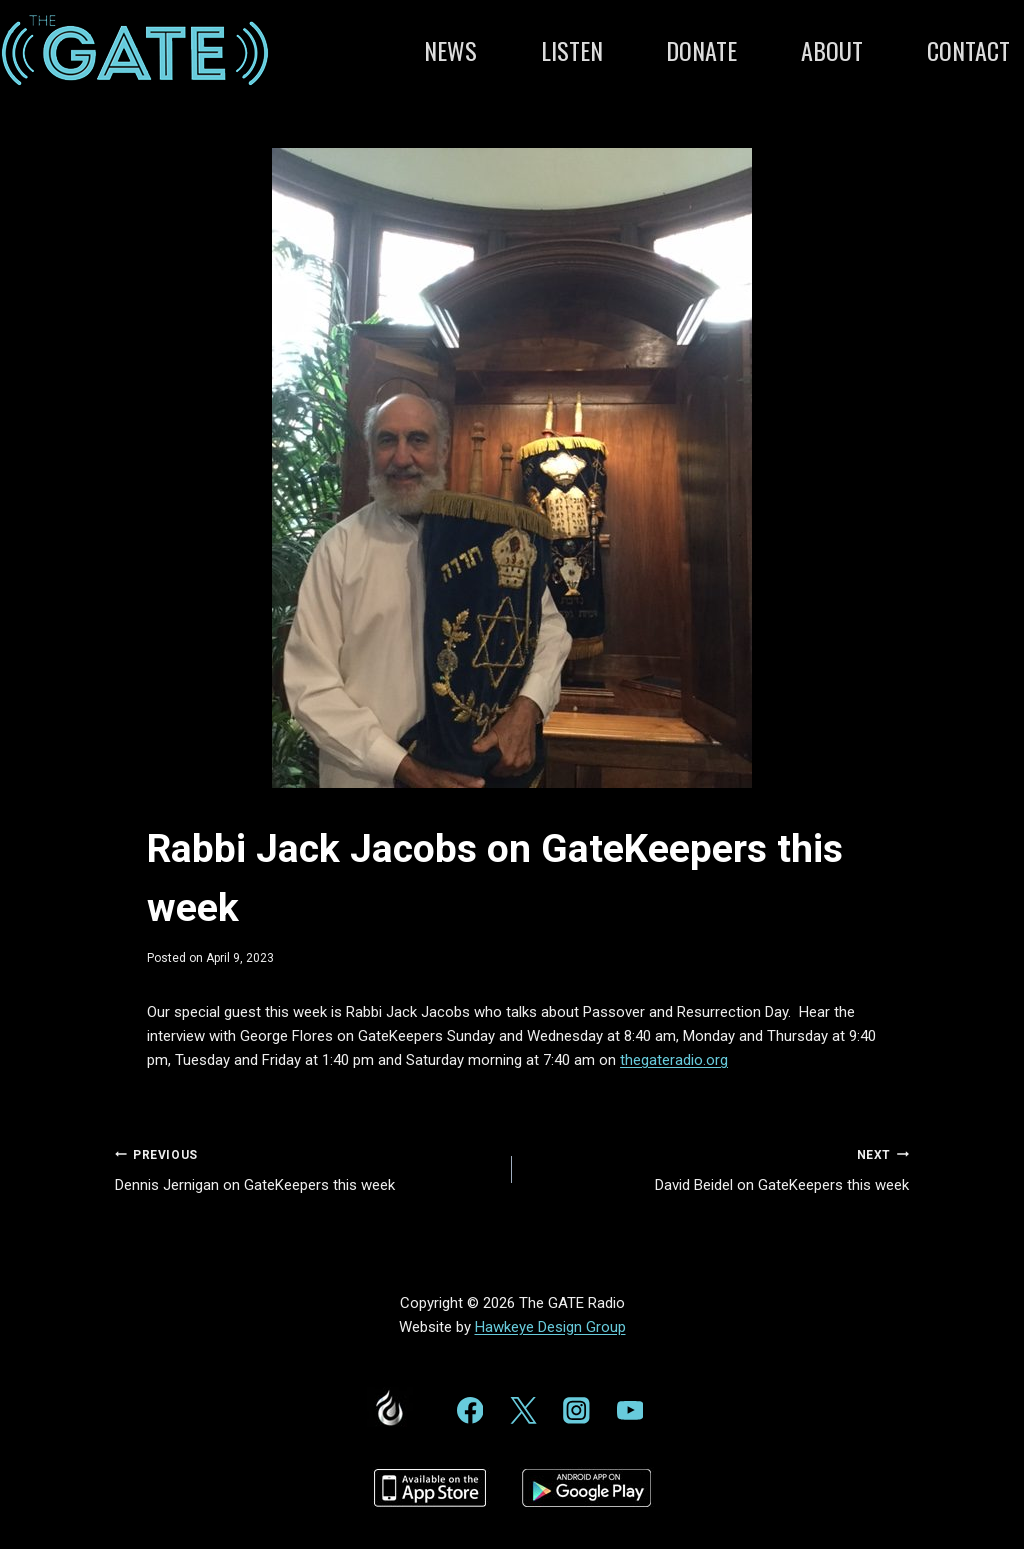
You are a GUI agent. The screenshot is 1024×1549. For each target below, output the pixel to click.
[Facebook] (469, 1410)
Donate (701, 50)
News (450, 50)
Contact (968, 50)
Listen (572, 50)
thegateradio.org (674, 1060)
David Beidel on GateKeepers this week (718, 1168)
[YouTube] (629, 1410)
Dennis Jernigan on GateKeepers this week (306, 1168)
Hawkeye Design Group (550, 1327)
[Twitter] (523, 1410)
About (832, 50)
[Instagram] (576, 1410)
